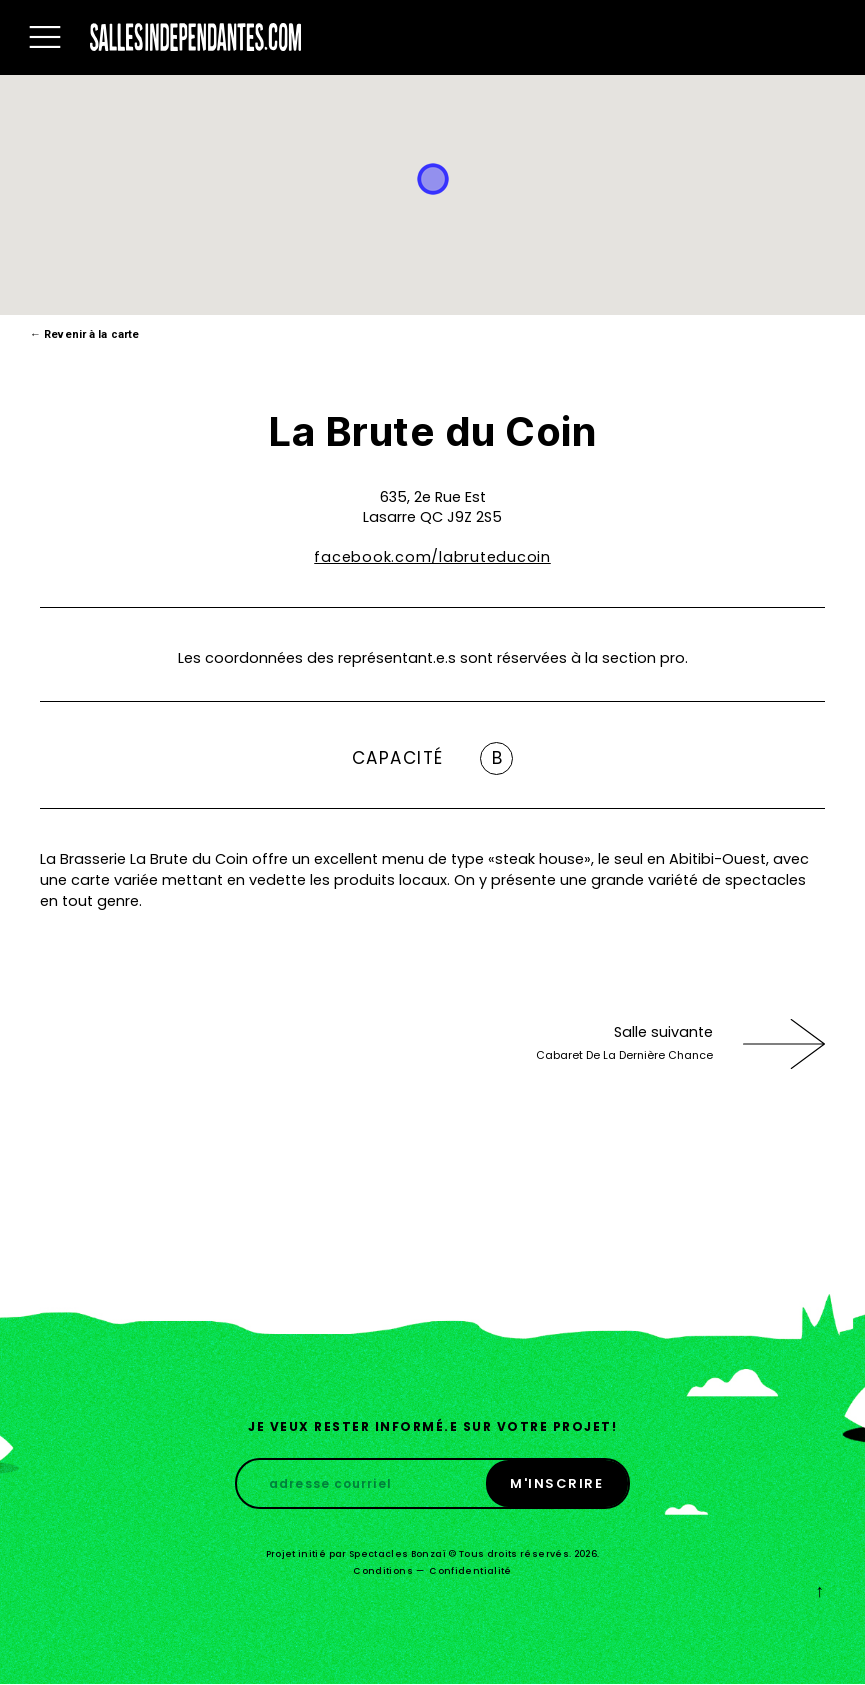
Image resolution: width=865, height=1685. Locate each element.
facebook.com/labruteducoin (432, 557)
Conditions (383, 1571)
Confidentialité (470, 1571)
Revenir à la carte (84, 334)
